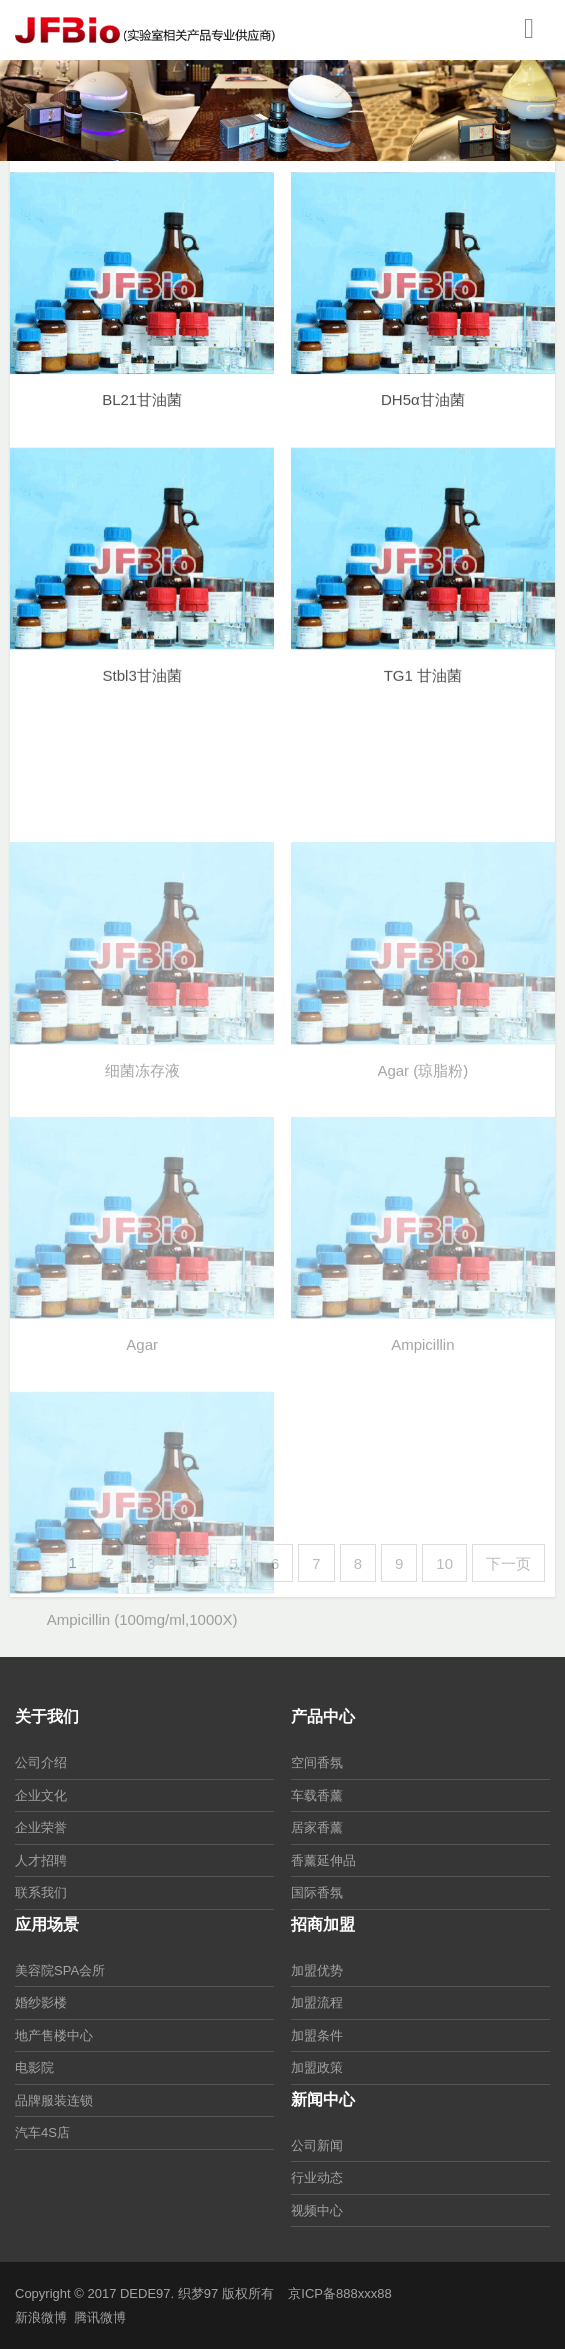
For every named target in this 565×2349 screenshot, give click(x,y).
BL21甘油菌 (142, 415)
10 (444, 1563)
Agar (142, 1459)
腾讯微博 (100, 2317)
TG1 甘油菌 (423, 692)
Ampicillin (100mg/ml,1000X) (142, 1734)
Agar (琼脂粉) (422, 1185)
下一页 (508, 1563)
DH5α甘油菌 (423, 415)
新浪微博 (41, 2317)
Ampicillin (422, 1459)
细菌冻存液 (142, 1185)
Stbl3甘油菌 (142, 692)
